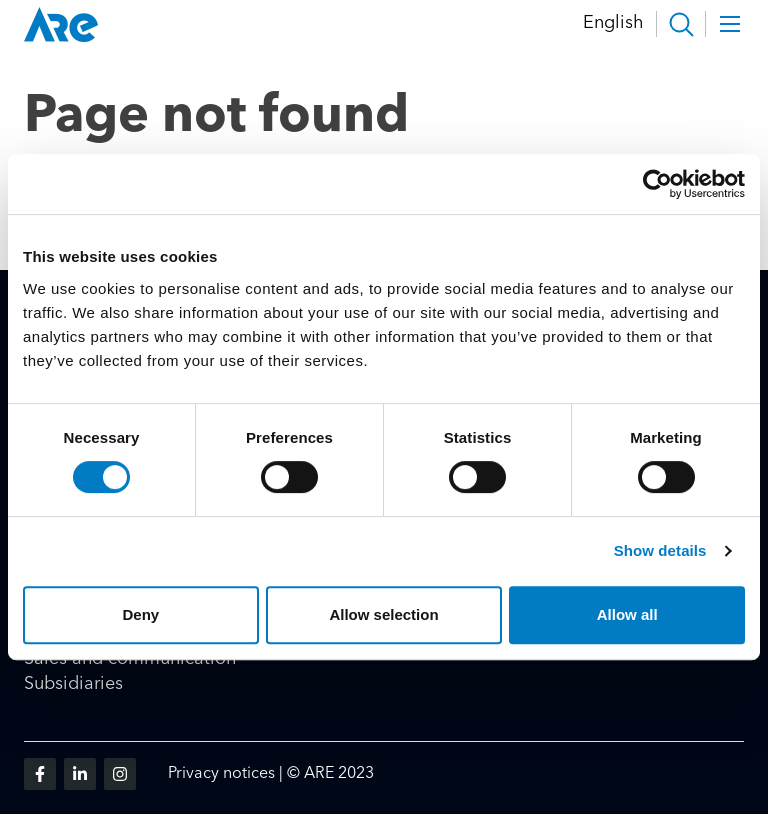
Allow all (627, 614)
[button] (681, 24)
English (613, 23)
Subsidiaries (73, 684)
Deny (140, 614)
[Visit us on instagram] (120, 774)
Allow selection (383, 614)
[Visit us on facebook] (40, 774)
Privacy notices (221, 774)
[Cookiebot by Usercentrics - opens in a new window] (657, 184)
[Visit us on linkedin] (80, 774)
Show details (660, 550)
